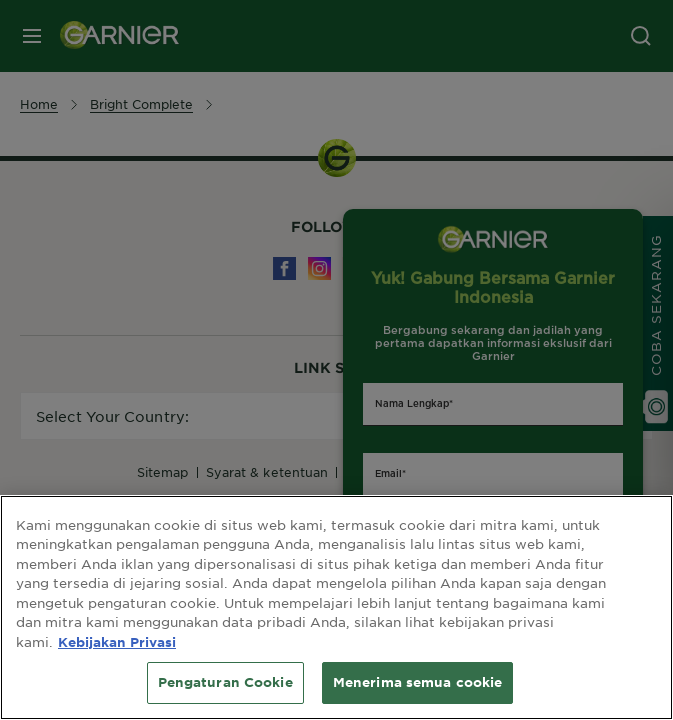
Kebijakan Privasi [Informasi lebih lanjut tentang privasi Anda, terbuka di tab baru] (117, 642)
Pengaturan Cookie (225, 682)
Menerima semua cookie (418, 682)
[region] (336, 607)
